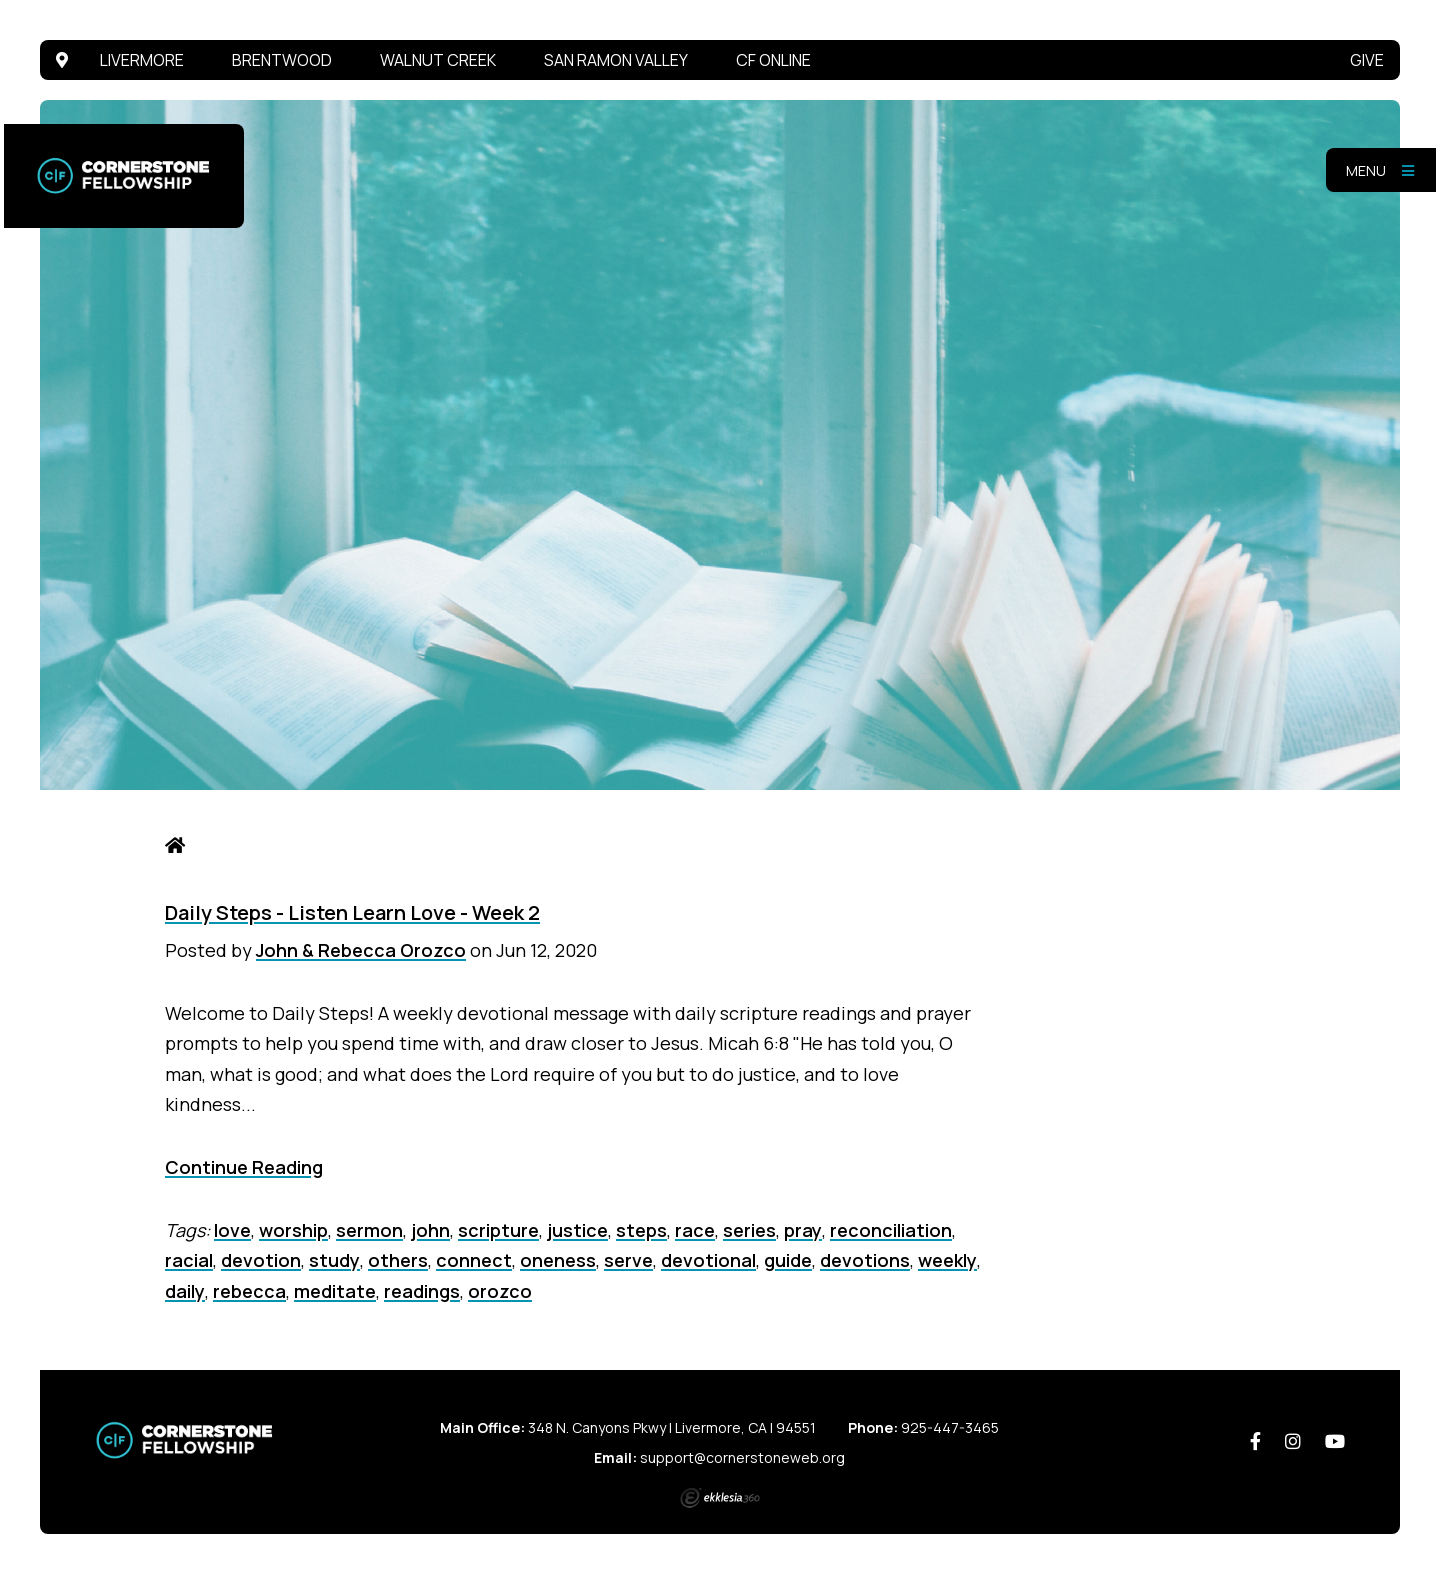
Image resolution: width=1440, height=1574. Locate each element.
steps (641, 1230)
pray (803, 1230)
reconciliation (891, 1230)
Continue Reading (244, 1167)
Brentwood (282, 60)
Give (1367, 60)
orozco (500, 1291)
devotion (261, 1260)
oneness (558, 1260)
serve (628, 1260)
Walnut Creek (438, 60)
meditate (335, 1291)
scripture (498, 1230)
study (334, 1260)
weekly (947, 1260)
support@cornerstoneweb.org (742, 1457)
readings (422, 1291)
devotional (708, 1260)
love (232, 1230)
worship (293, 1230)
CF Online (773, 60)
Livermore (142, 60)
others (398, 1260)
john (430, 1230)
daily (185, 1291)
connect (474, 1260)
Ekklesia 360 (720, 1498)
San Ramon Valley (616, 60)
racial (189, 1260)
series (749, 1230)
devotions (865, 1260)
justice (577, 1230)
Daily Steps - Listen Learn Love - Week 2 (352, 912)
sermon (369, 1230)
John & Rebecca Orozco (361, 950)
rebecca (249, 1291)
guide (788, 1260)
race (695, 1230)
